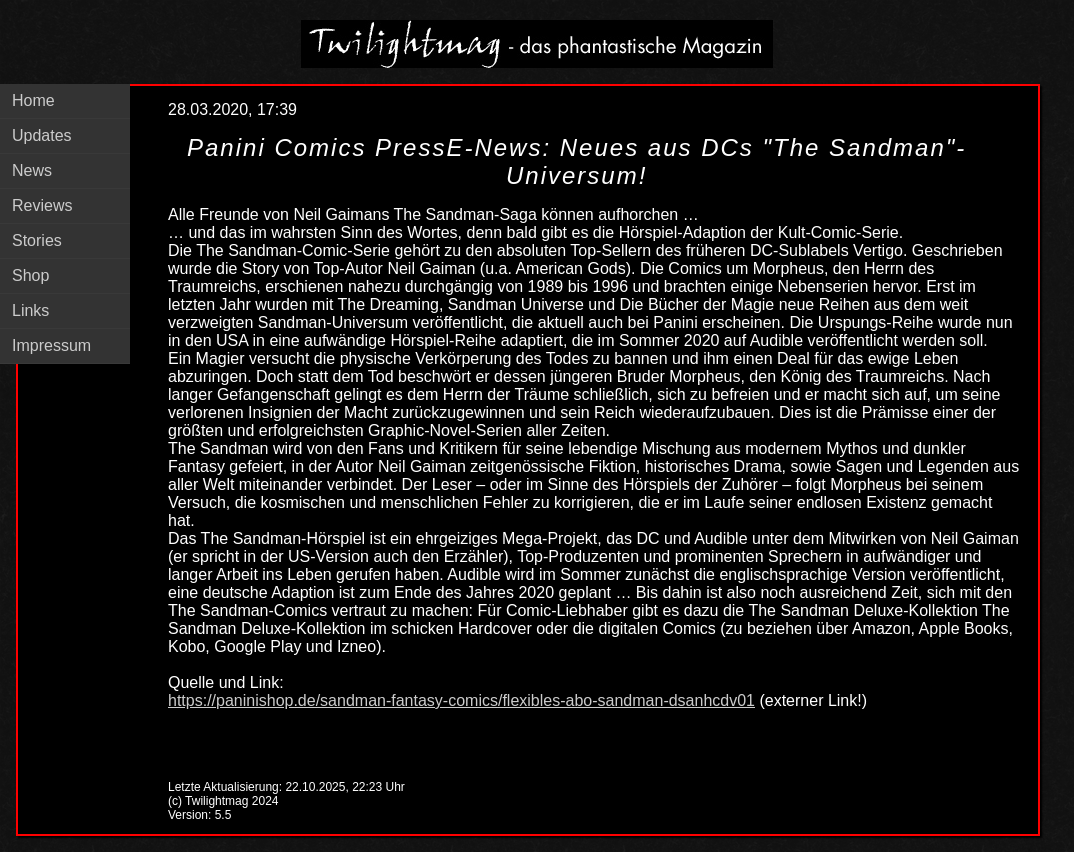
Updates (42, 135)
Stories (37, 240)
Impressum (51, 345)
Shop (30, 275)
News (32, 170)
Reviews (42, 205)
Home (33, 100)
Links (30, 310)
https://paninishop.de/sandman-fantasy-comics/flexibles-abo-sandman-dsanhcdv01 (461, 700)
